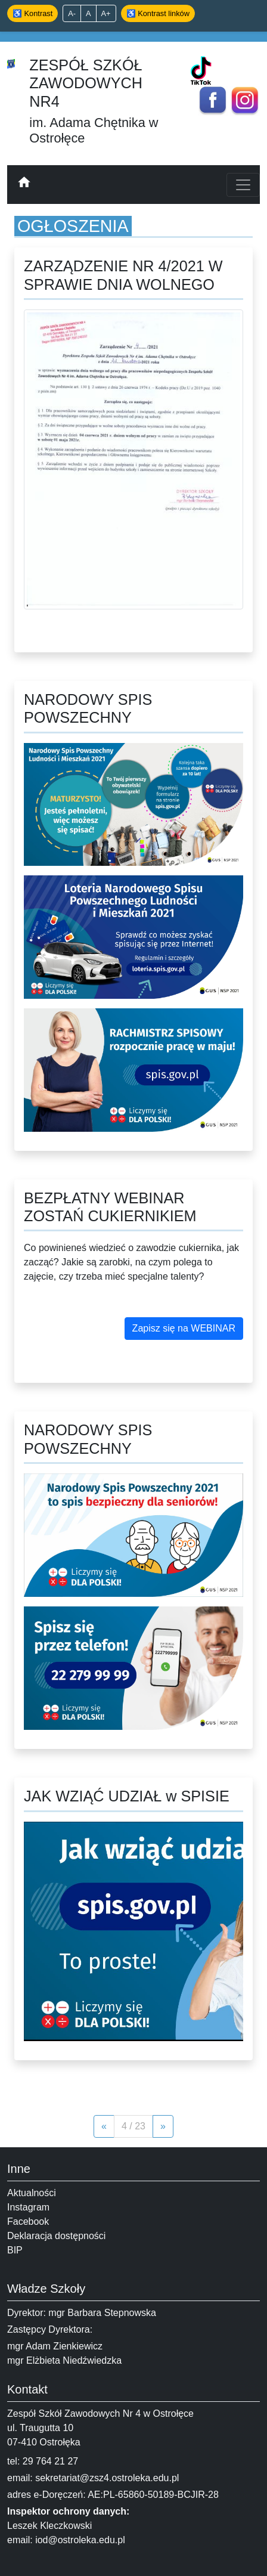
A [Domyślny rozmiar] (88, 13)
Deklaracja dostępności (56, 2236)
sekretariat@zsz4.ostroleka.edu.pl (107, 2478)
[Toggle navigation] (243, 185)
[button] (184, 1328)
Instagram (28, 2207)
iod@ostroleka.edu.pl (80, 2540)
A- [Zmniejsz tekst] (72, 13)
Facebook (28, 2221)
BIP (15, 2250)
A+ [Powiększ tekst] (106, 13)
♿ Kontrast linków (158, 13)
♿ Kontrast (32, 13)
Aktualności (31, 2193)
